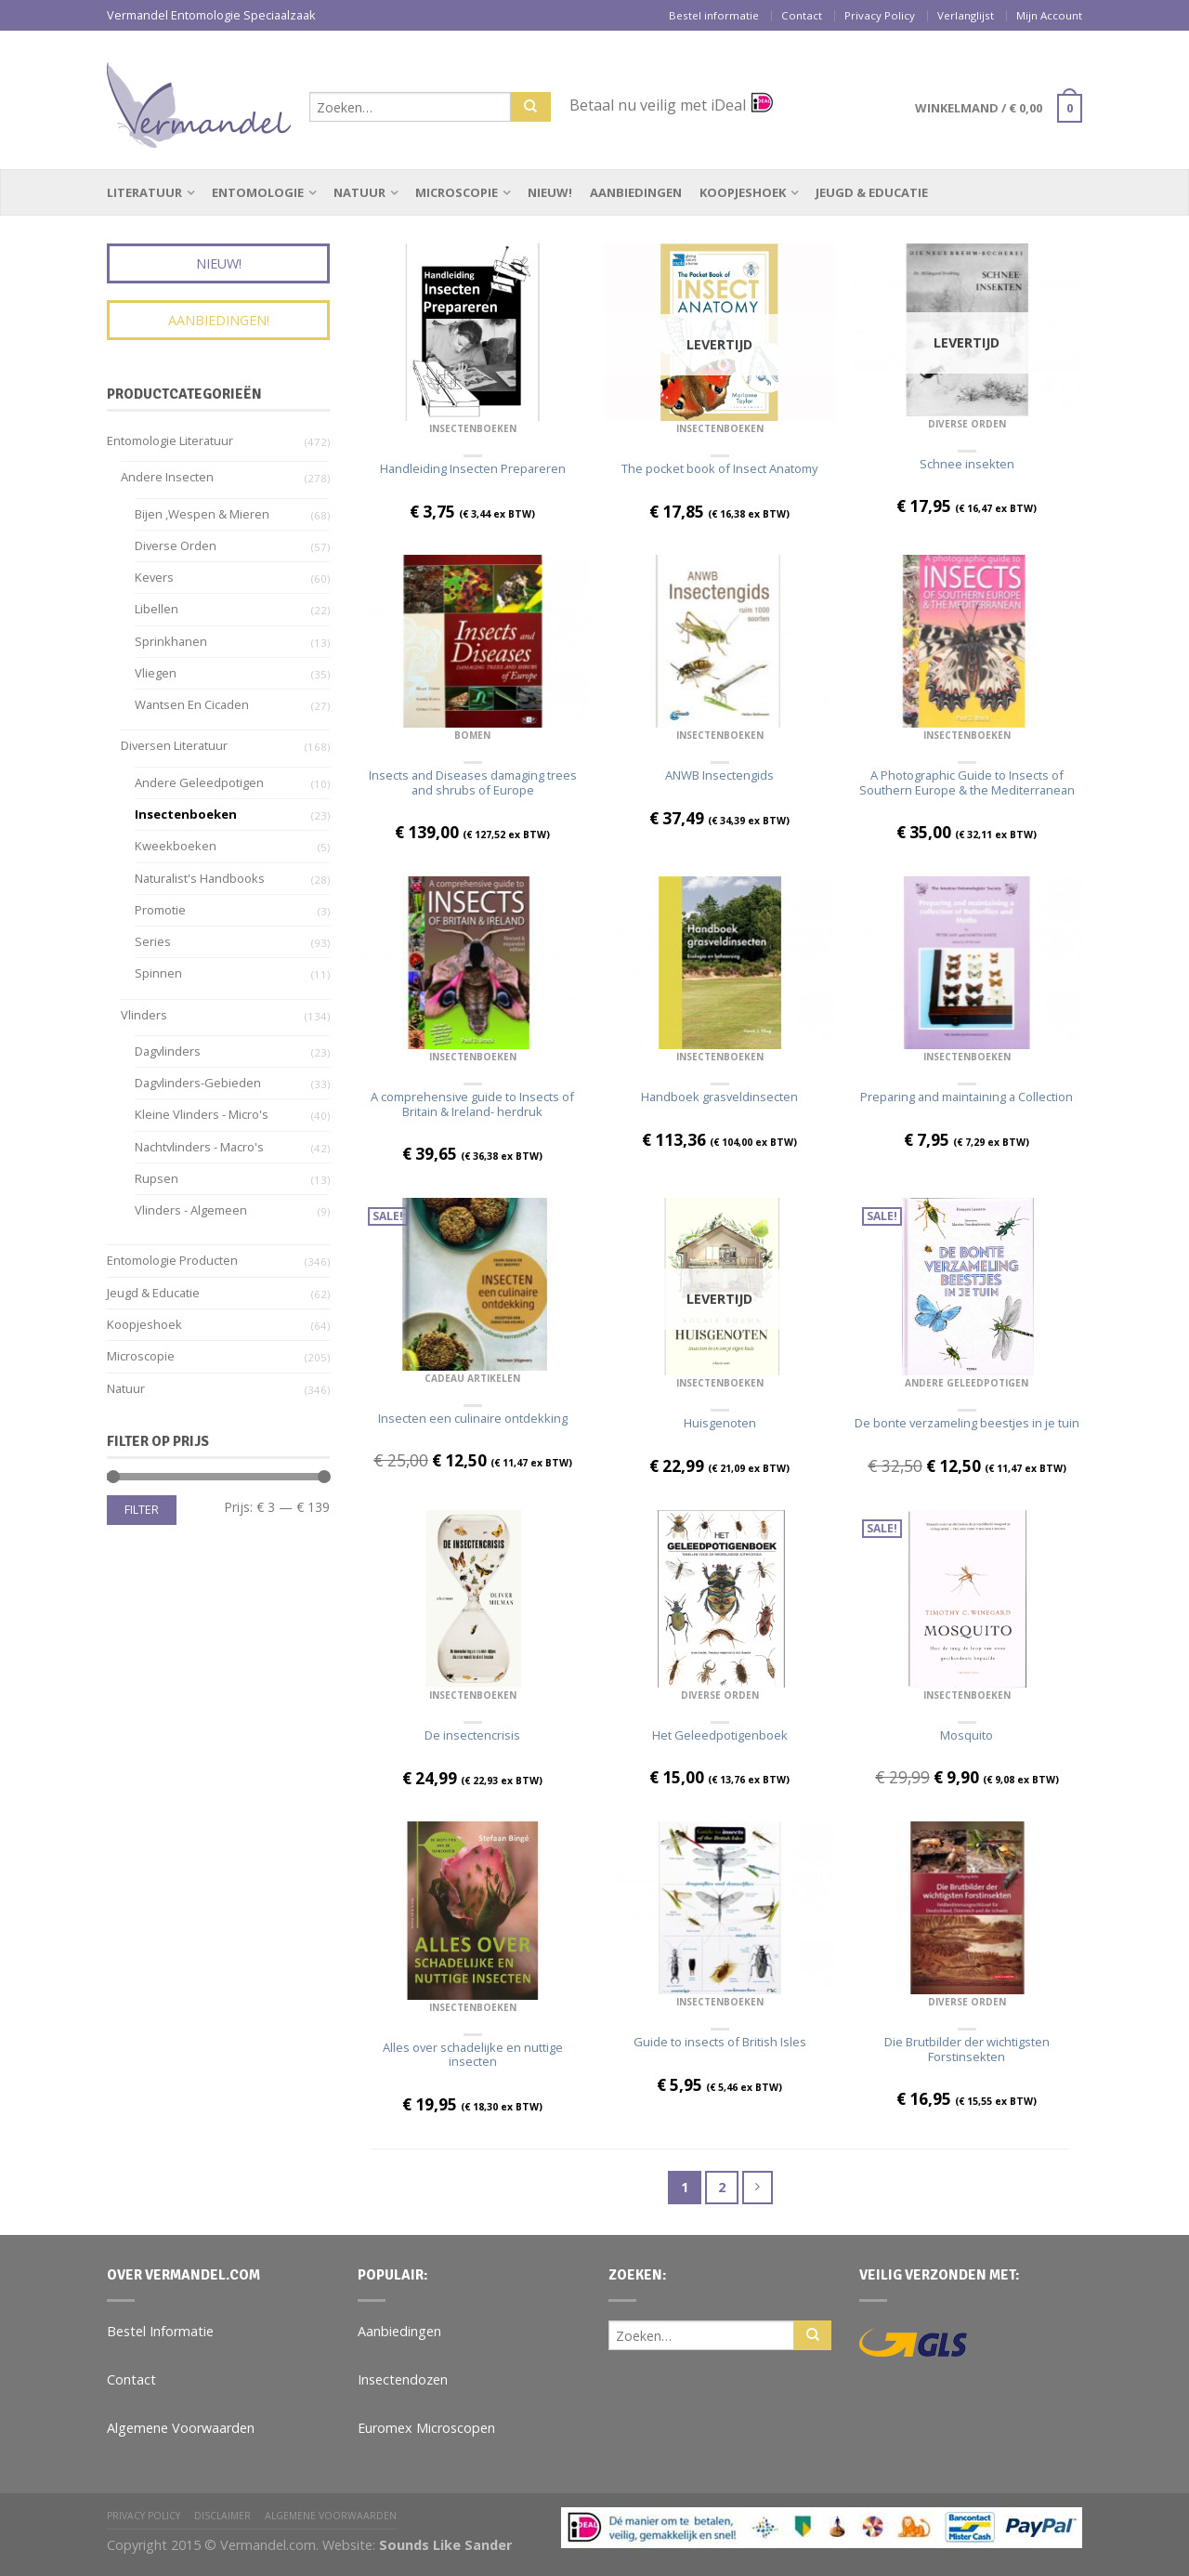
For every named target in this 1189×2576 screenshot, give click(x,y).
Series (153, 941)
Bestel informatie (714, 15)
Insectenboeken (472, 428)
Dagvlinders (168, 1051)
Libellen (156, 608)
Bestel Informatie (160, 2331)
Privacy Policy (879, 15)
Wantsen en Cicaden (192, 704)
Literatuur (144, 192)
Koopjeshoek (742, 192)
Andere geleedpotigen (966, 1382)
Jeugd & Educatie (872, 192)
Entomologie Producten (172, 1260)
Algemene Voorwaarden (181, 2428)
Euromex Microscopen (426, 2428)
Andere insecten (167, 476)
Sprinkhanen (171, 641)
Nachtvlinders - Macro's (199, 1146)
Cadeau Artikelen (472, 1378)
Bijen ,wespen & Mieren (202, 514)
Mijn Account (1049, 15)
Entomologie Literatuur (170, 440)
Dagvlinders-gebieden (198, 1082)
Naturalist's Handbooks (200, 878)
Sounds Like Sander (445, 2545)
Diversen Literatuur (174, 745)
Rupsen (156, 1178)
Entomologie (258, 192)
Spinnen (158, 973)
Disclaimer (222, 2515)
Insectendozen (403, 2379)
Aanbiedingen (636, 192)
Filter (141, 1510)
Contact (801, 15)
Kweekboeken (175, 845)
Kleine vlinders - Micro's (201, 1114)
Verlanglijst (965, 15)
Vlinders (144, 1014)
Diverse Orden (967, 423)
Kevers (154, 577)
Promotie (160, 909)
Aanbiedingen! (218, 320)
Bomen (472, 735)
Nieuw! (550, 192)
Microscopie (456, 192)
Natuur (359, 192)
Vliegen (155, 672)
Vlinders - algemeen (191, 1210)
